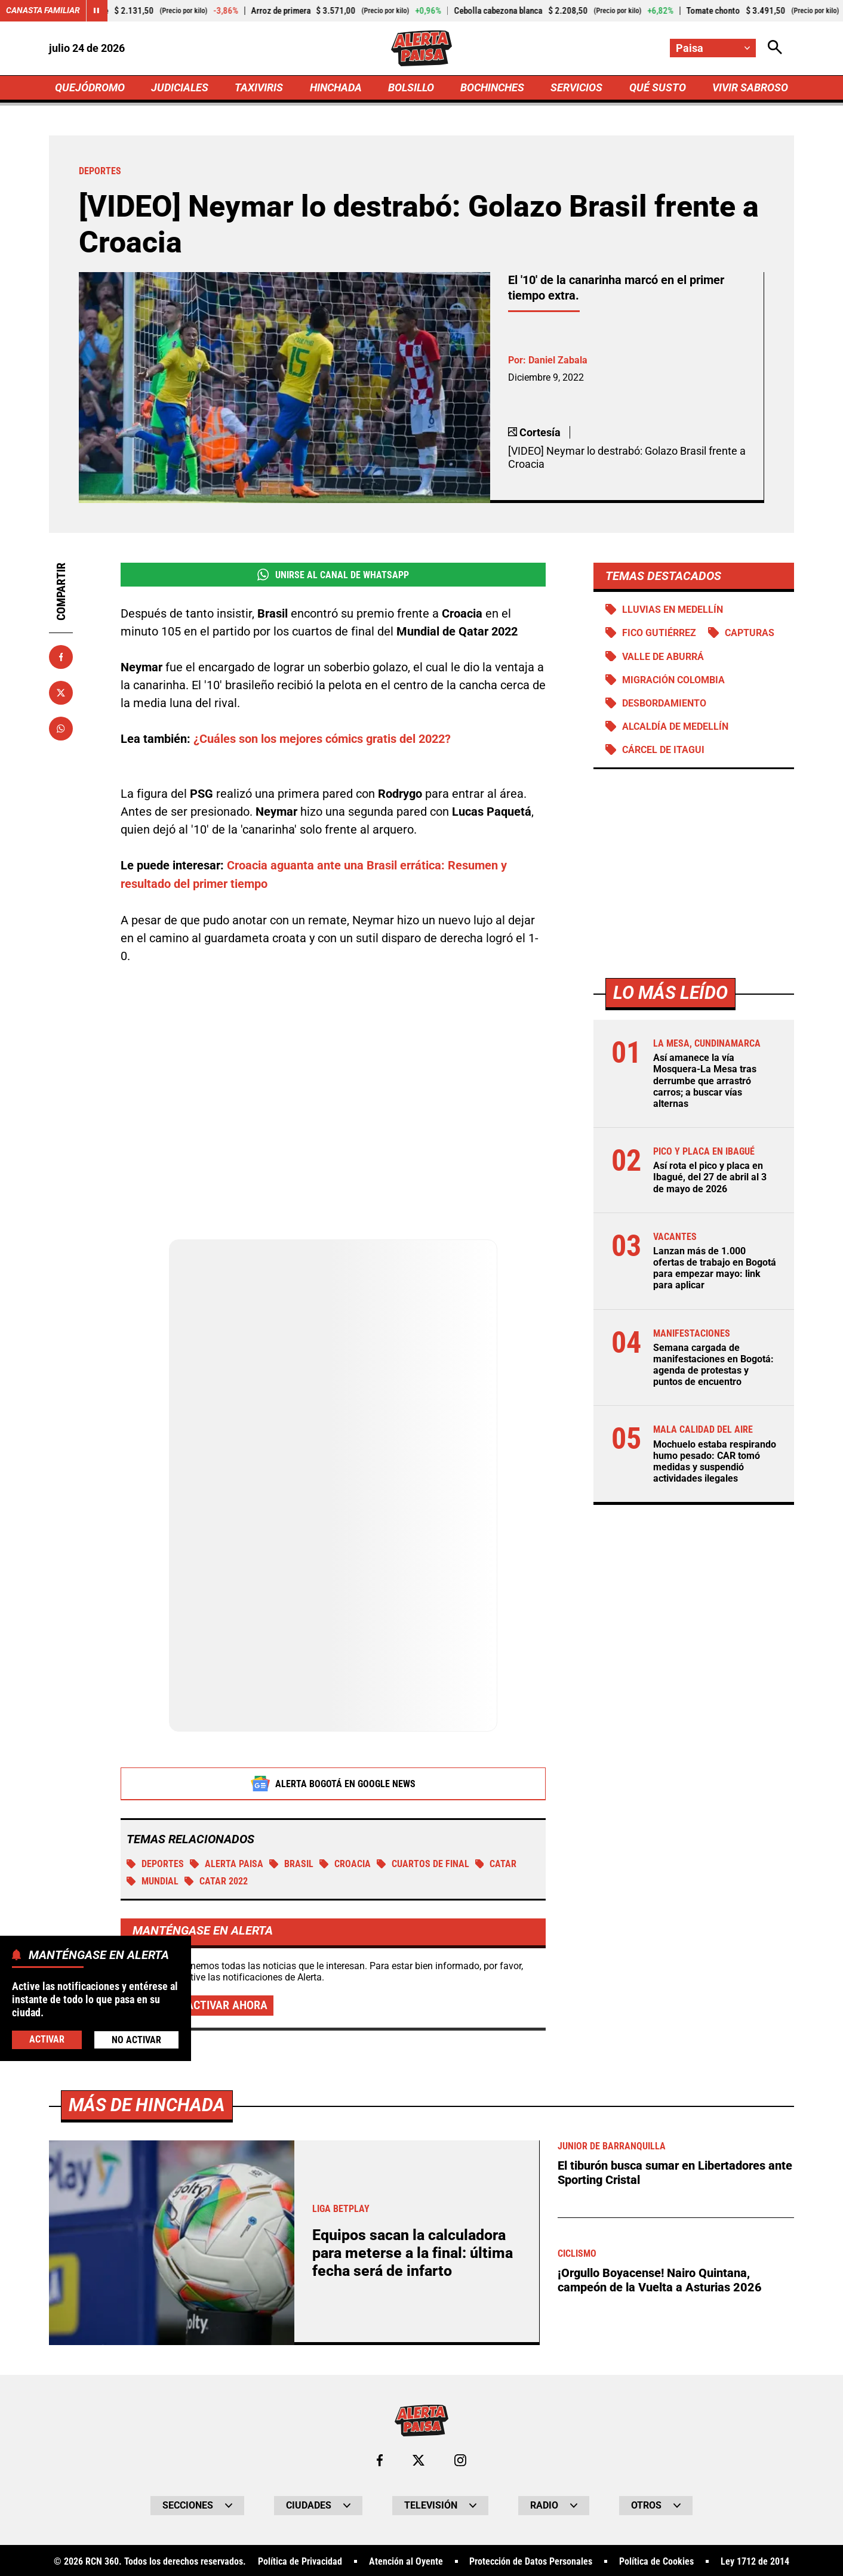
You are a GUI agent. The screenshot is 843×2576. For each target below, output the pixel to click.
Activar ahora (226, 2004)
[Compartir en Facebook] (61, 657)
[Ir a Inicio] (421, 48)
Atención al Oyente (406, 2560)
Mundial (153, 1880)
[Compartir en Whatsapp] (61, 729)
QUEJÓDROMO (90, 87)
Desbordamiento (664, 703)
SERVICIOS (576, 87)
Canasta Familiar (43, 11)
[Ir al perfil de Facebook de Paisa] (380, 2459)
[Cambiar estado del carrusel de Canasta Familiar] (96, 10)
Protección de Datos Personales (530, 2560)
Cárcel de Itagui (663, 749)
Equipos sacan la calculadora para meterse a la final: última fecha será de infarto (412, 2251)
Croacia (345, 1862)
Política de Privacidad (300, 2560)
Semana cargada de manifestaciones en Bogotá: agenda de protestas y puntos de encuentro (713, 1365)
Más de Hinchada (147, 2103)
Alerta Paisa (226, 1862)
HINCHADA (336, 87)
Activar (46, 2039)
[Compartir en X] (61, 693)
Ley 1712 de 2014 (755, 2560)
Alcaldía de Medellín (675, 726)
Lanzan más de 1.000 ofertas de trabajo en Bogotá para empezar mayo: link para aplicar (714, 1268)
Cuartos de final (423, 1862)
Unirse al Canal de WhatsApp (332, 575)
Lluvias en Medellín (672, 609)
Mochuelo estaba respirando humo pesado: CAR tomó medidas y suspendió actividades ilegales (714, 1462)
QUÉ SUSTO (657, 87)
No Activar (136, 2040)
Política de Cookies (656, 2560)
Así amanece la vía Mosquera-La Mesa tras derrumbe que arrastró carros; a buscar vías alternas (704, 1081)
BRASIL (291, 1862)
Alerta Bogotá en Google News (333, 1782)
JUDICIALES (179, 87)
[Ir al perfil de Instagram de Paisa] (460, 2459)
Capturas (749, 633)
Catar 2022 (216, 1880)
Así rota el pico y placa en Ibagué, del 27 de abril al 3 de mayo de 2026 (710, 1178)
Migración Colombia (673, 680)
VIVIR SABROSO (750, 87)
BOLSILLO (411, 87)
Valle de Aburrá (663, 656)
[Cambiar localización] (713, 48)
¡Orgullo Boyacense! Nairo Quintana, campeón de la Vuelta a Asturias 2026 (660, 2277)
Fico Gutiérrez (659, 633)
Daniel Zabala (557, 360)
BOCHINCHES (492, 87)
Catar (496, 1862)
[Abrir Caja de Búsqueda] (775, 48)
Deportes (155, 1862)
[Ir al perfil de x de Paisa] (418, 2459)
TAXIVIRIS (259, 87)
